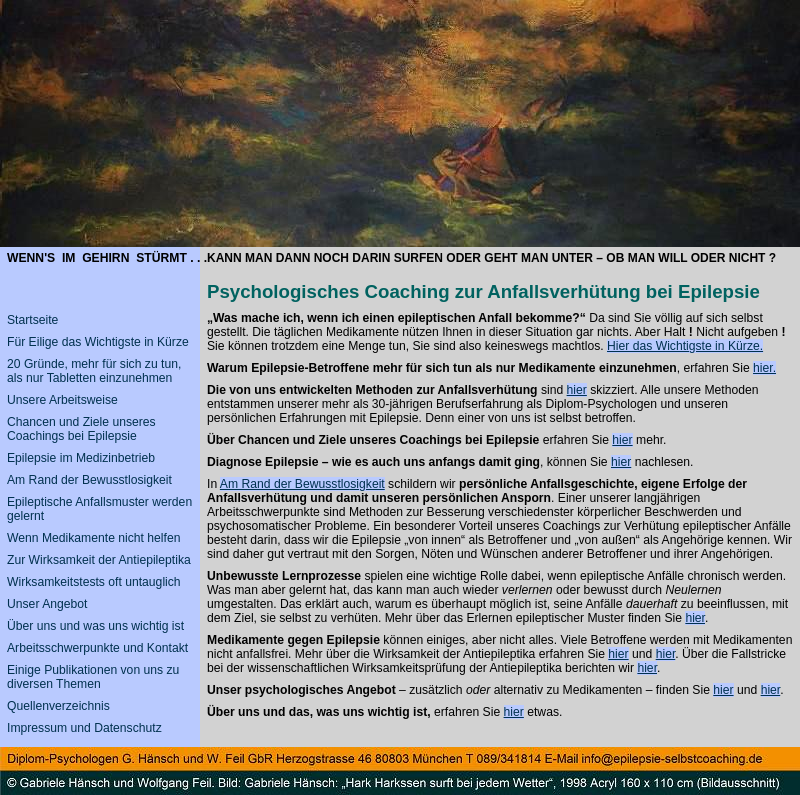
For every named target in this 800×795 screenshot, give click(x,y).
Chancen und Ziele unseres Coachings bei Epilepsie (81, 429)
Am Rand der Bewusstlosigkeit (302, 484)
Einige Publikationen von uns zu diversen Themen (93, 677)
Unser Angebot (47, 604)
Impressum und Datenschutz (84, 728)
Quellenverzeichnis (58, 706)
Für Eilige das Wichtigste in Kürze (98, 342)
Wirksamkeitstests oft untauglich (94, 582)
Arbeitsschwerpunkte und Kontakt (97, 648)
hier (577, 390)
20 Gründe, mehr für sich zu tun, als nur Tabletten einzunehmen (94, 371)
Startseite (32, 320)
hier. (764, 368)
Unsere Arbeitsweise (62, 400)
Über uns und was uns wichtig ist (95, 626)
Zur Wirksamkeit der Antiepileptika (99, 560)
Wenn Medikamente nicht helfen (93, 538)
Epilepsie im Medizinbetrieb (81, 458)
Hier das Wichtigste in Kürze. (685, 346)
